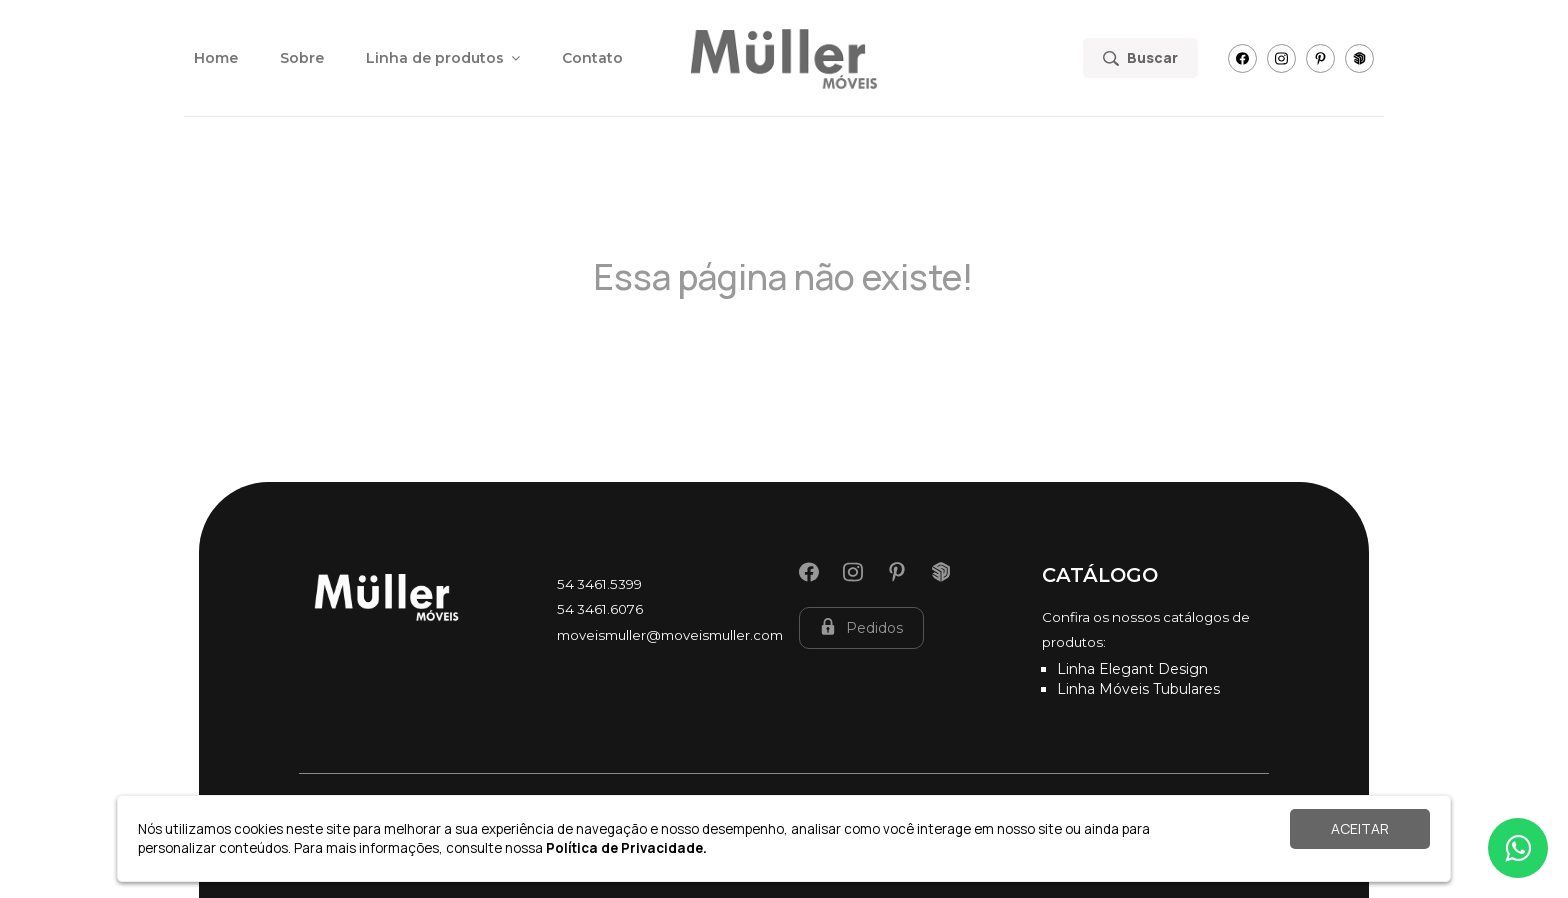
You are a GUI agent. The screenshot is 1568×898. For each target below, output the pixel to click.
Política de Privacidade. (626, 848)
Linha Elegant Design (1132, 669)
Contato (592, 58)
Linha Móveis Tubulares (1138, 689)
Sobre (302, 58)
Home (216, 58)
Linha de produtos (443, 58)
